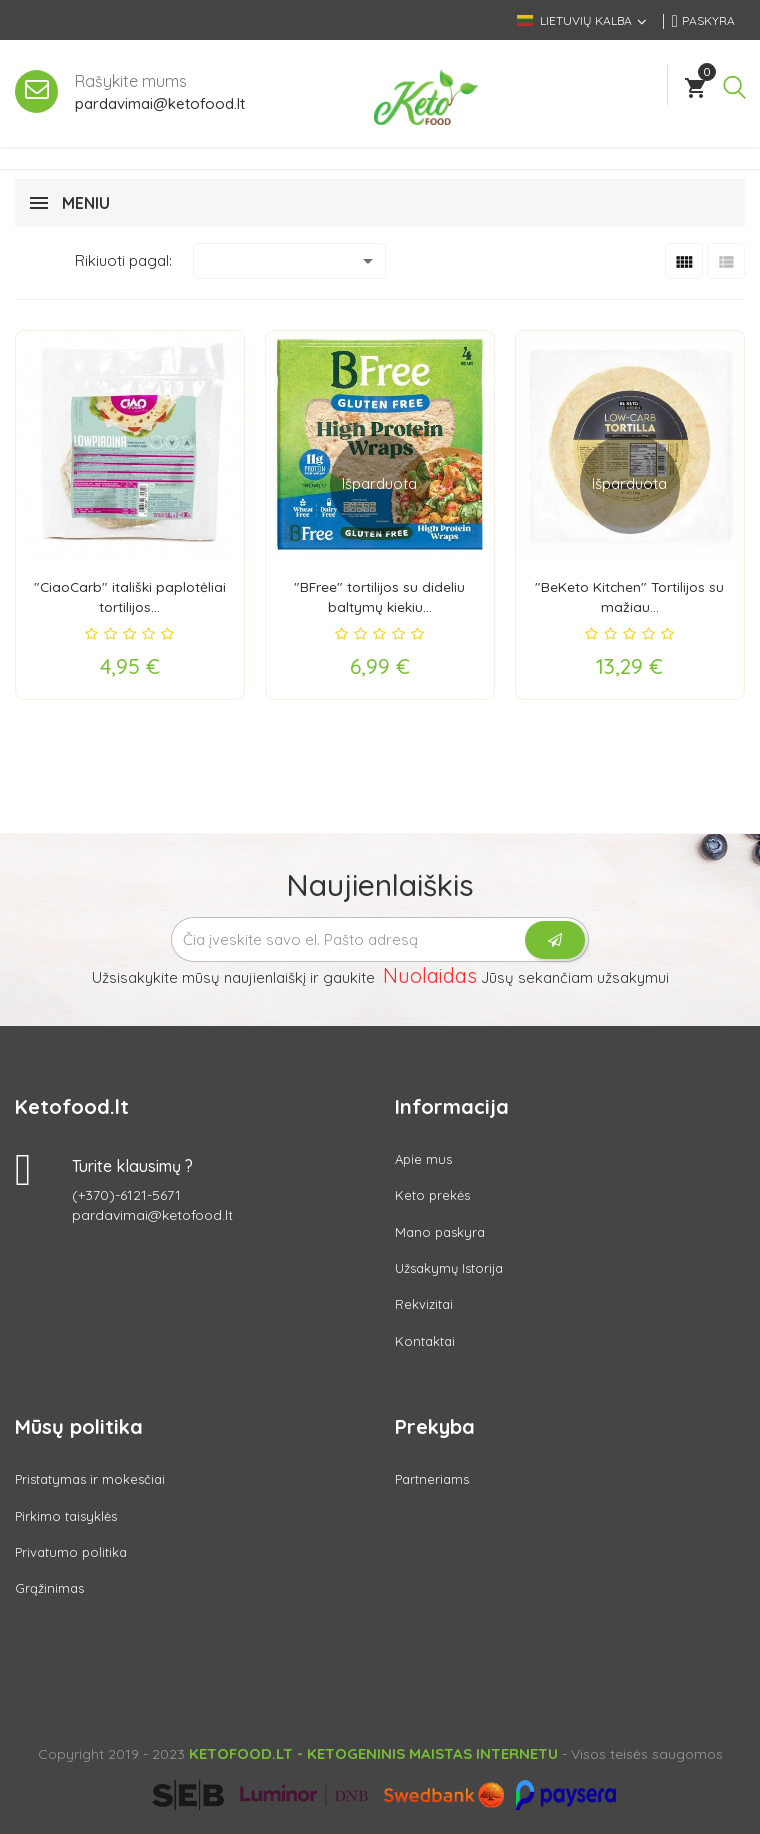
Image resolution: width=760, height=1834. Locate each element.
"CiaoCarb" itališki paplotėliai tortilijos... (129, 596)
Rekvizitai (424, 1304)
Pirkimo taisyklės (66, 1516)
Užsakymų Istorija (449, 1268)
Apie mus (423, 1159)
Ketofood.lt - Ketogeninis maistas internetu (373, 1753)
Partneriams (432, 1479)
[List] (726, 261)
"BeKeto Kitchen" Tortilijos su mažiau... (629, 596)
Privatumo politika (71, 1552)
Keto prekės (432, 1195)
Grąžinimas (49, 1588)
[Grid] (684, 261)
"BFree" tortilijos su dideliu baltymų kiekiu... (379, 596)
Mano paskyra (440, 1231)
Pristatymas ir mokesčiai (90, 1479)
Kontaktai (425, 1341)
